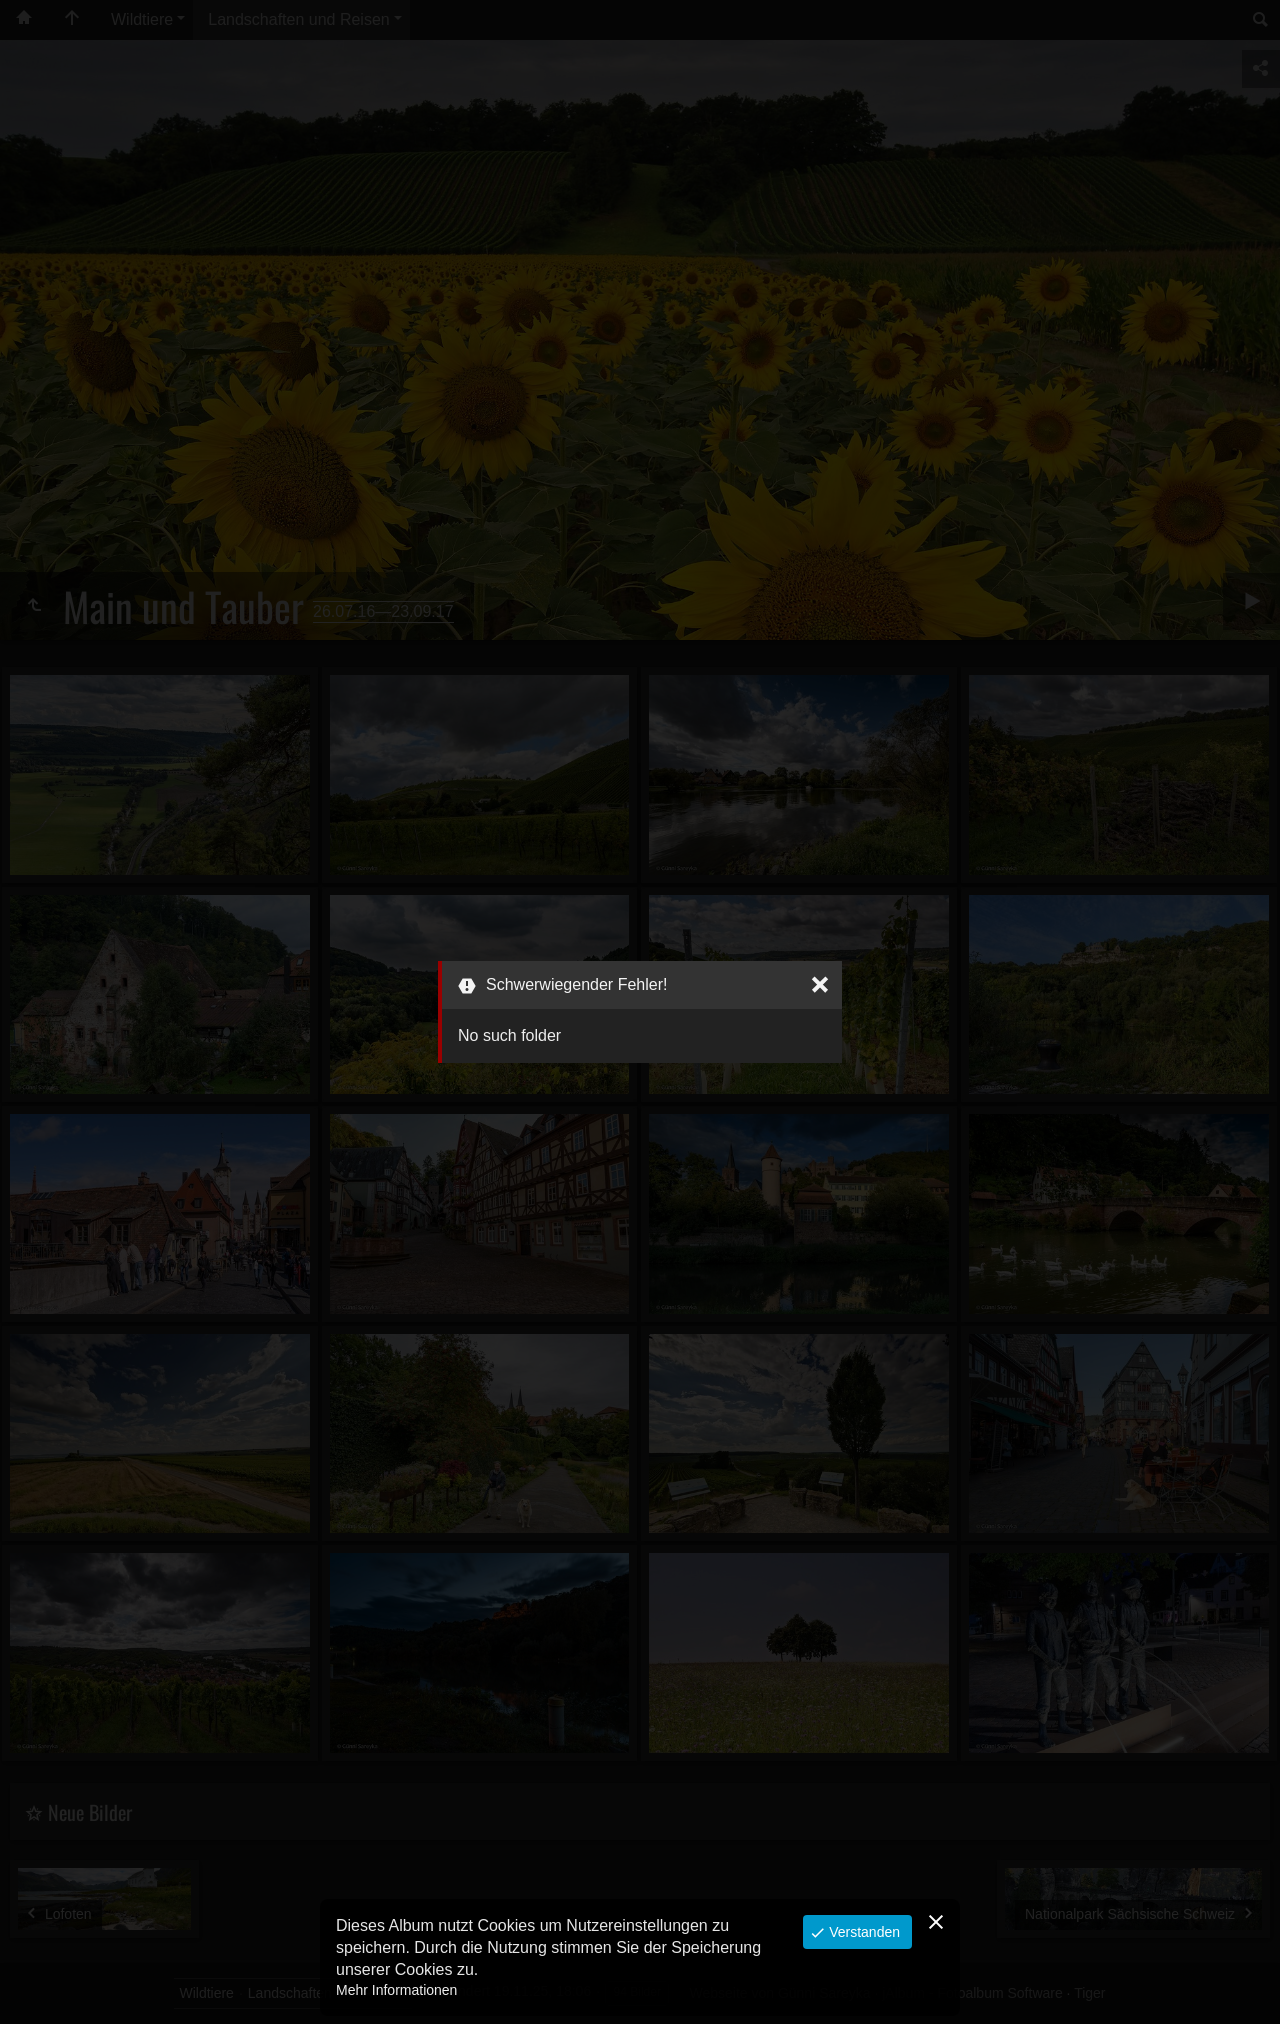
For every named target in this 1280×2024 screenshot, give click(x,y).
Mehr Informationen (396, 1990)
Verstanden (862, 1932)
